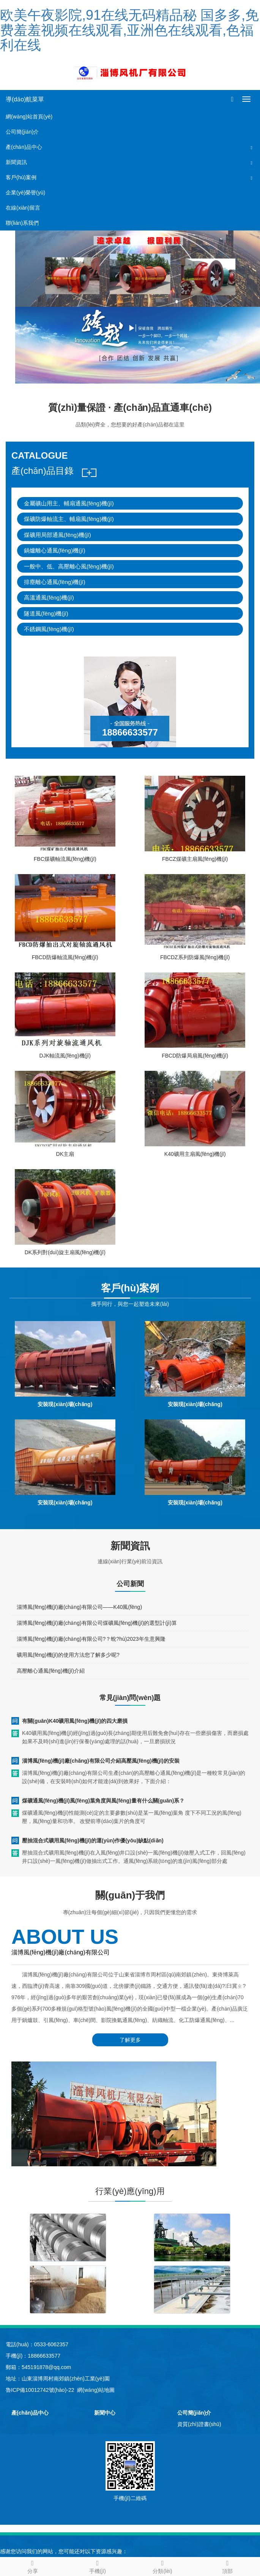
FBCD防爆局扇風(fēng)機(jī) (195, 1056)
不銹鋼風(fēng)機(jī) (49, 629)
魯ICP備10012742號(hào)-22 (40, 2390)
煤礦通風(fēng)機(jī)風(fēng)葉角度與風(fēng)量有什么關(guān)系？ (103, 1801)
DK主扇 (65, 1154)
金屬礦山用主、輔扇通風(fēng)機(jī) (69, 503)
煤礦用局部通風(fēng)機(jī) (57, 535)
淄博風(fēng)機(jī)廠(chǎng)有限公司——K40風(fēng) (79, 1607)
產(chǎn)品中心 (24, 147)
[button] (251, 147)
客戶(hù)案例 (21, 177)
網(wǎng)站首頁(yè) (29, 117)
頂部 (227, 2565)
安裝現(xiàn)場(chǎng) (65, 1404)
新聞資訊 (16, 162)
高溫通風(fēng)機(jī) (49, 597)
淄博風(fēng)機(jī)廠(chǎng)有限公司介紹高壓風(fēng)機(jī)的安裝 (101, 1761)
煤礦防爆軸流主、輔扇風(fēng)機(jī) (69, 519)
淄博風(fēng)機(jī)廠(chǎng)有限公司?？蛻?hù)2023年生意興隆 (91, 1639)
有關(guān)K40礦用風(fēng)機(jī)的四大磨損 (75, 1721)
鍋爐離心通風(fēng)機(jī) (54, 550)
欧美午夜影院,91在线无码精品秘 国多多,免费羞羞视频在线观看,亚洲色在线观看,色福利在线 (129, 30)
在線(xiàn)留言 (23, 208)
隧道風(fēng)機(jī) (46, 613)
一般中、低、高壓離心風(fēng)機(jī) (69, 566)
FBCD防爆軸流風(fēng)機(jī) (65, 957)
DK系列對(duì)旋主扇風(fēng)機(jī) (65, 1252)
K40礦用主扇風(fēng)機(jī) (195, 1154)
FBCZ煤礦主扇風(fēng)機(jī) (195, 859)
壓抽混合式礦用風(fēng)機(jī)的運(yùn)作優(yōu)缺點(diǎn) (93, 1840)
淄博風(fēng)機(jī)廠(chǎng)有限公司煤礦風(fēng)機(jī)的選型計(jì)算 (97, 1623)
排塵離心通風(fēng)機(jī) (54, 582)
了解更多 (130, 2040)
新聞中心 (104, 2413)
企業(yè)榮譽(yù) (25, 192)
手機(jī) (97, 2565)
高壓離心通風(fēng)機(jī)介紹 (51, 1671)
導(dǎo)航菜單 (25, 99)
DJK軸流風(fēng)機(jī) (65, 1056)
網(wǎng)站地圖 (96, 2390)
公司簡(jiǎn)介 (22, 132)
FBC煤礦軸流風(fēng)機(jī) (65, 859)
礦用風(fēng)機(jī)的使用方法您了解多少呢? (68, 1655)
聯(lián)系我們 (22, 223)
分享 (32, 2565)
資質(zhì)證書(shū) (199, 2424)
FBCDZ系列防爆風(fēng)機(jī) (195, 957)
